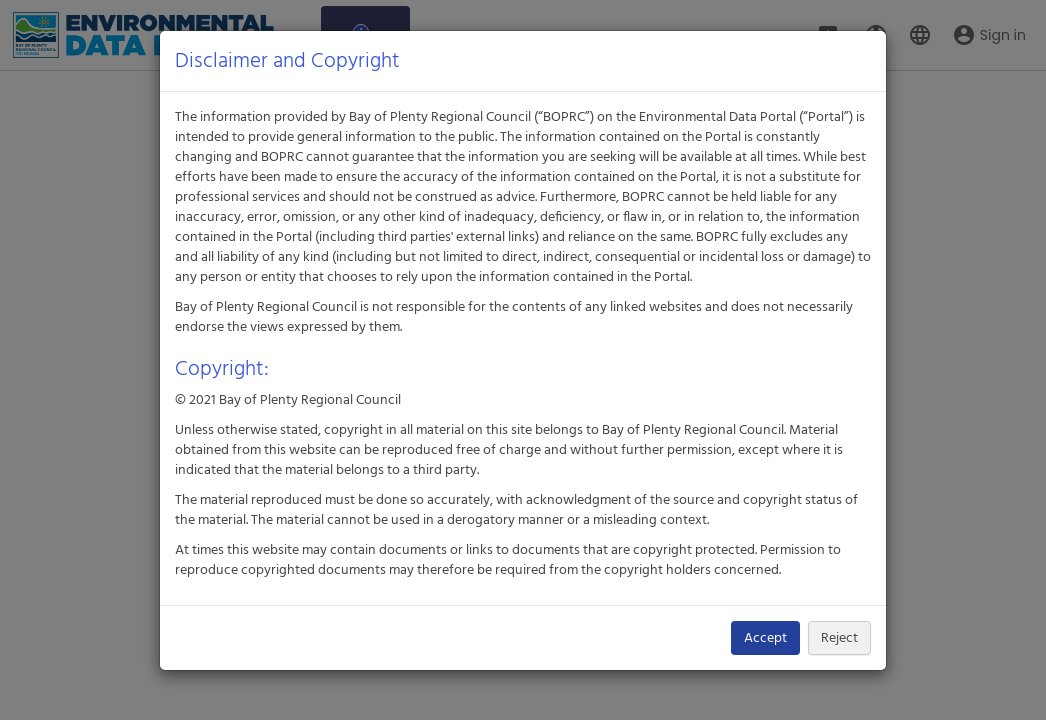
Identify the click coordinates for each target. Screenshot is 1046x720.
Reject (839, 638)
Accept (765, 638)
